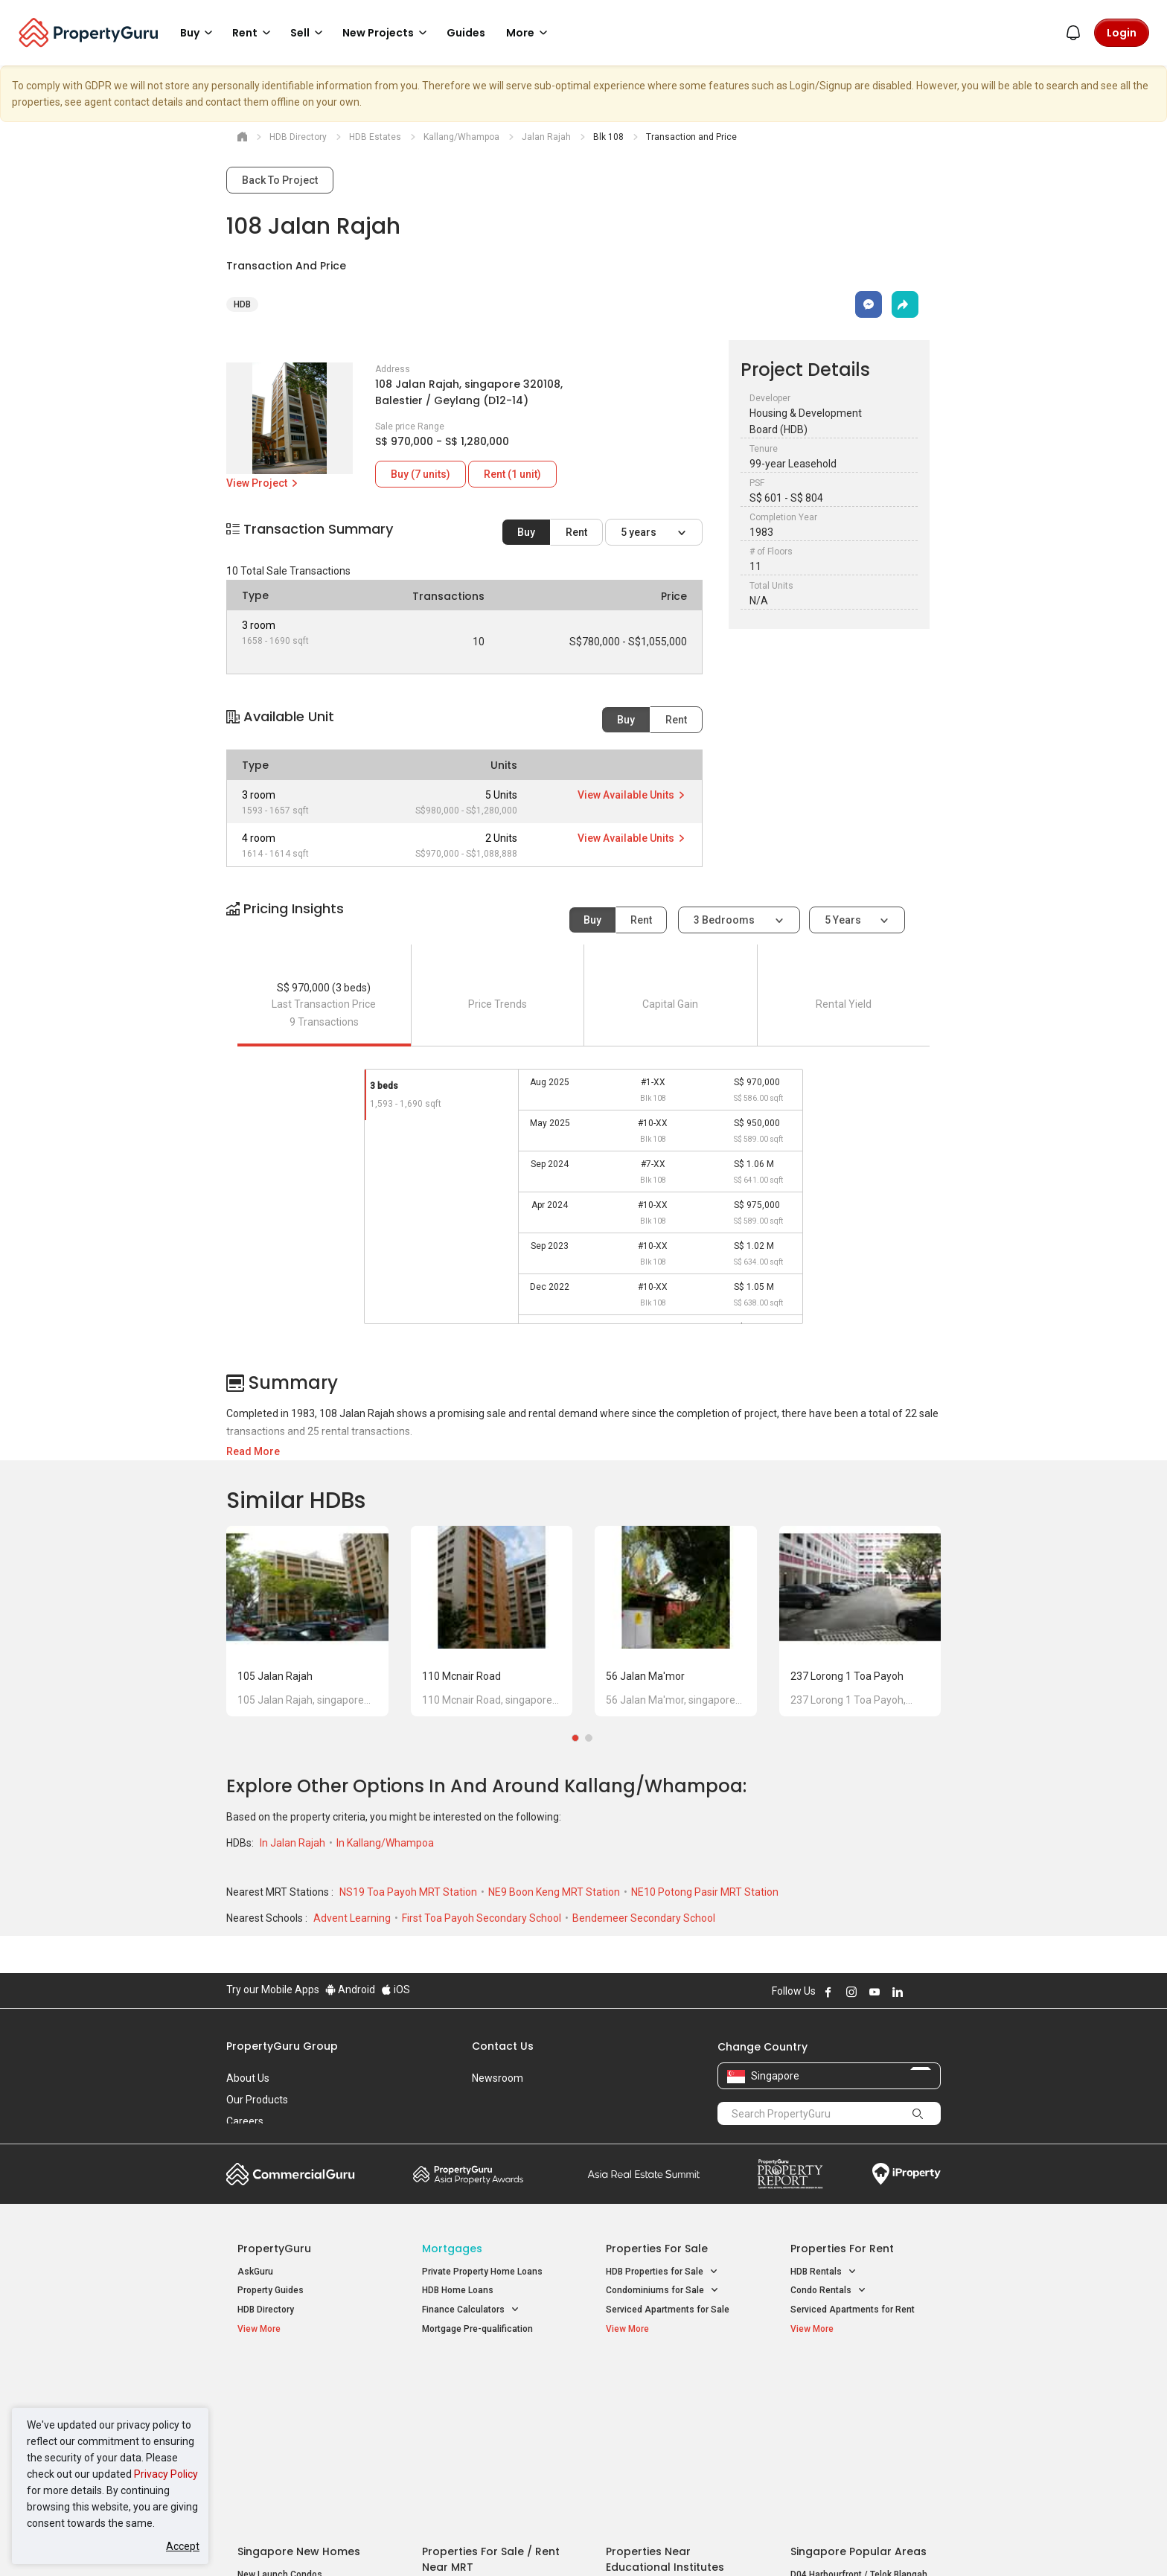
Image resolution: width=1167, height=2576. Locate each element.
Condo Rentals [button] (828, 2290)
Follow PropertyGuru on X (918, 1992)
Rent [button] (253, 33)
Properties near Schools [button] (663, 2436)
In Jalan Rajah (293, 1843)
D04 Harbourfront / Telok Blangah (858, 2400)
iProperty (906, 2174)
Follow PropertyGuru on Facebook (828, 1992)
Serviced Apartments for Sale (667, 2309)
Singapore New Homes (298, 2377)
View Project (263, 483)
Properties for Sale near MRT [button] (489, 2416)
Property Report (790, 2174)
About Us (247, 2078)
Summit (644, 2174)
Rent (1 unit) (512, 474)
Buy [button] (198, 33)
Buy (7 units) (420, 474)
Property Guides (270, 2290)
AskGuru (255, 2271)
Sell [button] (308, 33)
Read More (253, 1451)
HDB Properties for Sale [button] (662, 2272)
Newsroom (497, 2078)
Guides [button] (466, 32)
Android (350, 1989)
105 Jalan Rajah (275, 1676)
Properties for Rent (842, 2248)
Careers (244, 2121)
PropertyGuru (274, 2248)
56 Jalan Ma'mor (645, 1676)
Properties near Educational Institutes (665, 2385)
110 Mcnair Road (461, 1676)
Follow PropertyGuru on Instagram (851, 1992)
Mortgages (452, 2248)
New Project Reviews (280, 2438)
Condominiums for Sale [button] (662, 2290)
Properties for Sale (657, 2248)
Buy (526, 532)
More (529, 33)
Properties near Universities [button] (671, 2416)
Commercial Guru (290, 2174)
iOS (395, 1989)
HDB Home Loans (457, 2290)
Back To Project (280, 180)
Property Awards (468, 2174)
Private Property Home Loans (482, 2271)
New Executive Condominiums (300, 2419)
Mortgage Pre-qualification (477, 2329)
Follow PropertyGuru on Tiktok (935, 1992)
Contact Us (503, 2046)
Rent (576, 532)
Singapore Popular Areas (858, 2377)
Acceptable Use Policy (278, 2542)
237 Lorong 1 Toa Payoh (847, 1676)
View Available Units (632, 795)
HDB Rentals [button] (823, 2272)
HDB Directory (265, 2309)
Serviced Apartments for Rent (852, 2309)
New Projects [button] (387, 33)
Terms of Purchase (570, 2542)
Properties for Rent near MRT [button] (489, 2436)
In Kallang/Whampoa (385, 1843)
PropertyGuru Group (282, 2046)
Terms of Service (387, 2542)
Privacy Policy (166, 2474)
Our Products (257, 2100)
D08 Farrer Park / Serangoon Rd (855, 2454)
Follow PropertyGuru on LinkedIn (898, 1992)
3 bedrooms (725, 920)
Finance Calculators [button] (470, 2310)
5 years (640, 532)
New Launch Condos (279, 2400)
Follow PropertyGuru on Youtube (874, 1992)
